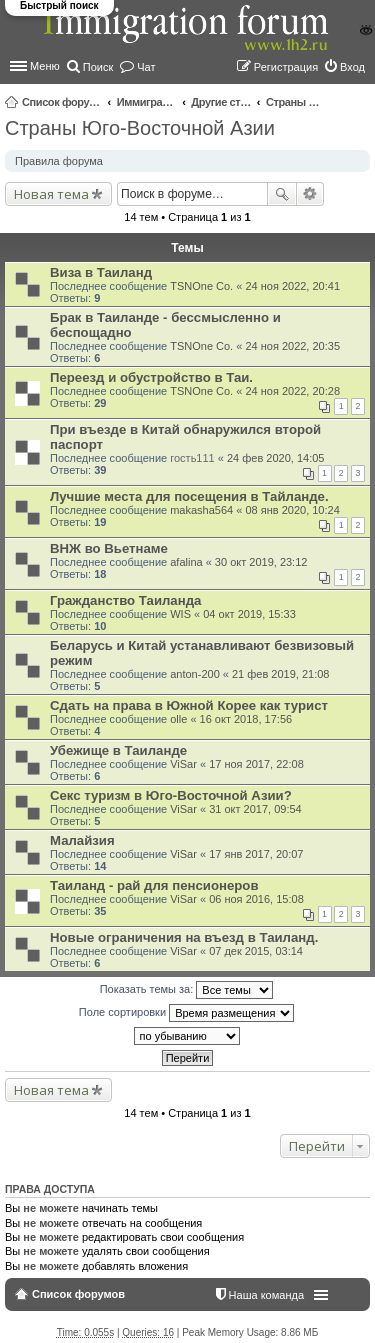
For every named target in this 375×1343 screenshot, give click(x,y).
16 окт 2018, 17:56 (246, 719)
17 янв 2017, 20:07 (256, 854)
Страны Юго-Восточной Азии (296, 102)
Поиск (282, 194)
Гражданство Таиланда (125, 600)
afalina (186, 562)
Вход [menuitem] (352, 67)
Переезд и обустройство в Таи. (151, 377)
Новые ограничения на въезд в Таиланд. (184, 937)
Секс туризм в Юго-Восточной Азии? (171, 795)
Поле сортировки (186, 1013)
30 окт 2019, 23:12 (261, 562)
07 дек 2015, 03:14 (256, 951)
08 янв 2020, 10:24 (292, 510)
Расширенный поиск (310, 194)
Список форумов (62, 102)
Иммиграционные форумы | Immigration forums (147, 102)
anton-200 (195, 674)
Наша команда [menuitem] (266, 1295)
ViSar (183, 764)
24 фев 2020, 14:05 (275, 458)
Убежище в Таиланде (118, 750)
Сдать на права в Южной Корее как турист (189, 705)
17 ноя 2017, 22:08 (256, 764)
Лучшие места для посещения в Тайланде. (189, 496)
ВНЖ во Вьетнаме (109, 548)
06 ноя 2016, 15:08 (256, 899)
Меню (45, 66)
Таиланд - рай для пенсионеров (154, 885)
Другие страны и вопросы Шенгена (221, 102)
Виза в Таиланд (101, 272)
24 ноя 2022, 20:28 (292, 391)
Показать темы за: (187, 990)
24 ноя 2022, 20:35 (292, 346)
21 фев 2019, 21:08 (280, 674)
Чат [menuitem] (146, 67)
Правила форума (59, 161)
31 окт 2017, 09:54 (255, 809)
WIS (180, 614)
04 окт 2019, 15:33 (249, 614)
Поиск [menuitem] (98, 67)
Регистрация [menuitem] (286, 67)
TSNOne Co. (201, 286)
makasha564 (201, 510)
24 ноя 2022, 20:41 (292, 286)
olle (178, 719)
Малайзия (82, 840)
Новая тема (51, 194)
